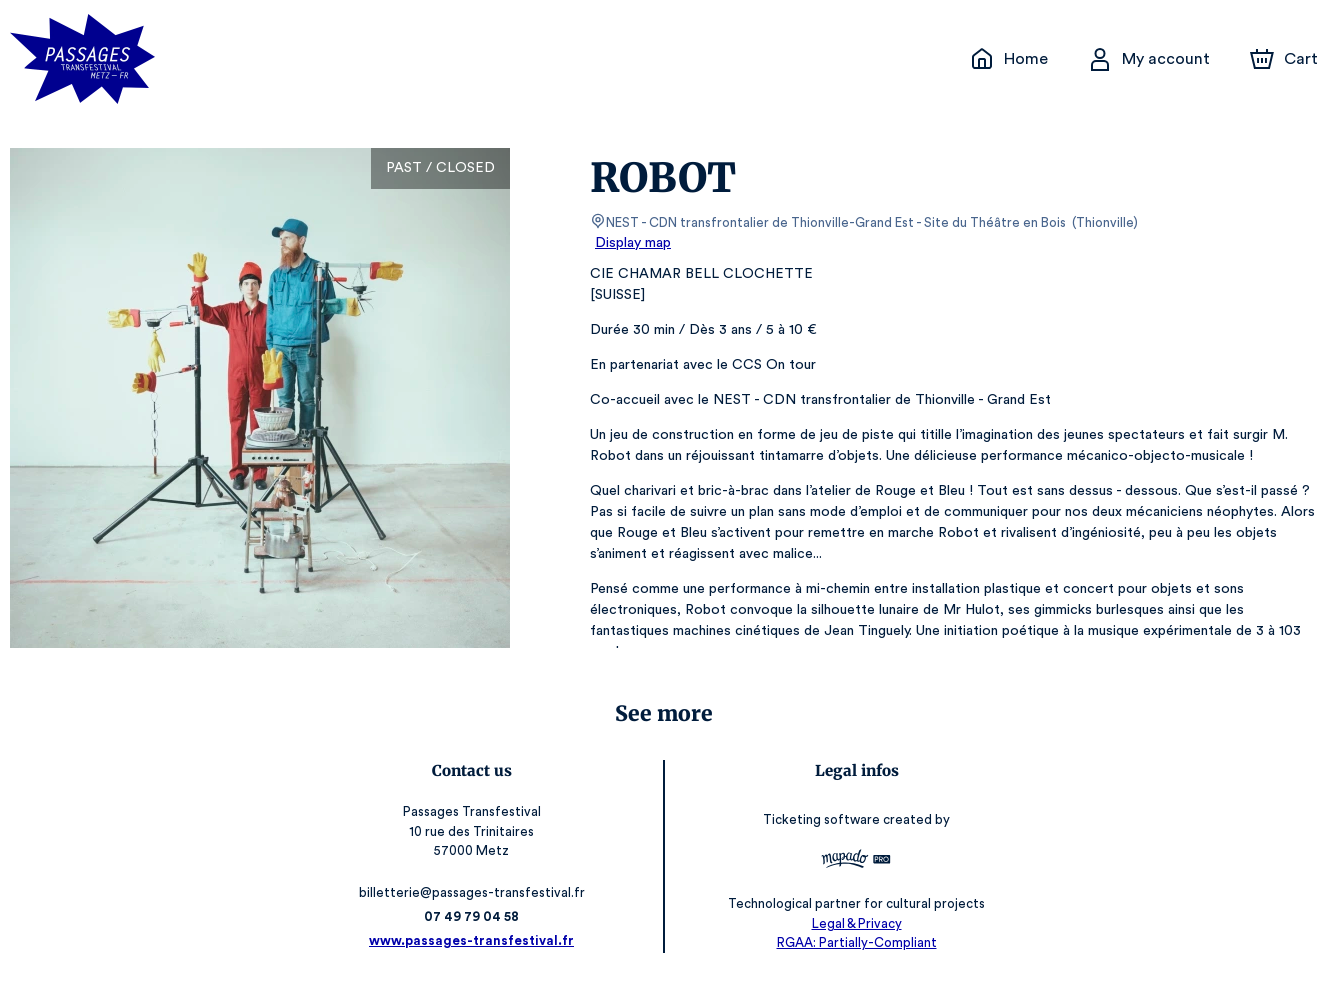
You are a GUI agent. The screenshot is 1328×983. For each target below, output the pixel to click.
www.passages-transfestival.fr (476, 940)
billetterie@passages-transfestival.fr (476, 892)
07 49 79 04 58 (476, 916)
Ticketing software (819, 819)
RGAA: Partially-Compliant (851, 942)
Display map (633, 243)
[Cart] (1286, 59)
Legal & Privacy (851, 923)
